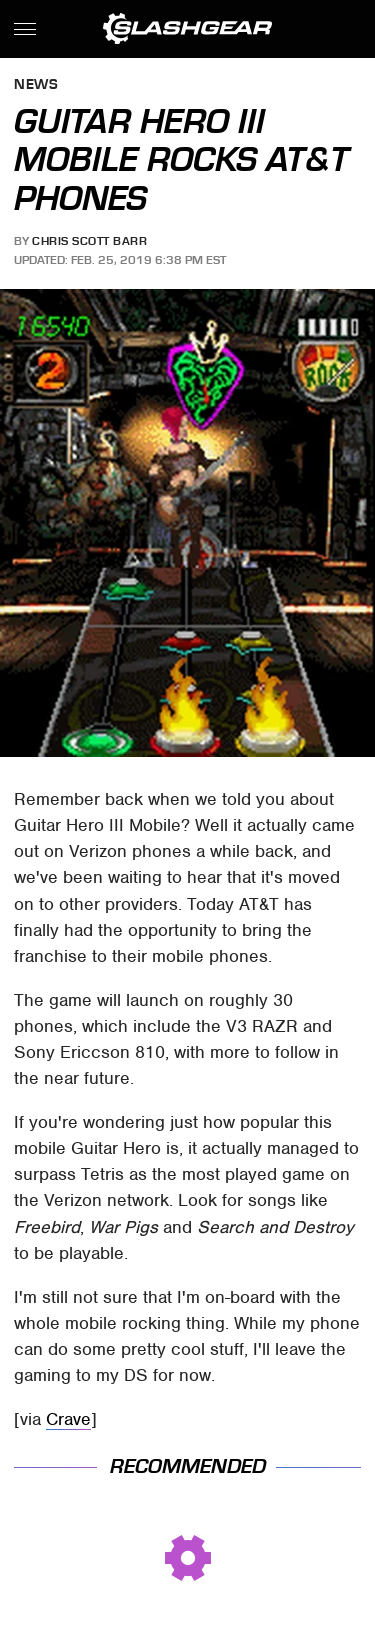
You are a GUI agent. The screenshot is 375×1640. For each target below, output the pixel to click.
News (36, 85)
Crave (68, 1419)
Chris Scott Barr (89, 241)
